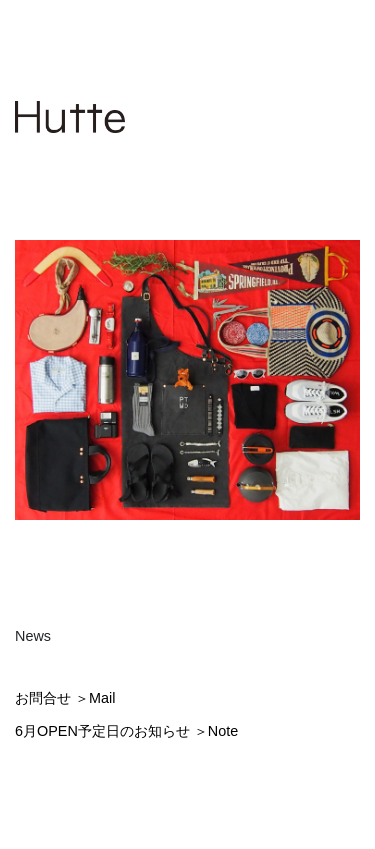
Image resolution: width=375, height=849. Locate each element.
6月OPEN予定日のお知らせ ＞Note (126, 731)
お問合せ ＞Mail (65, 698)
